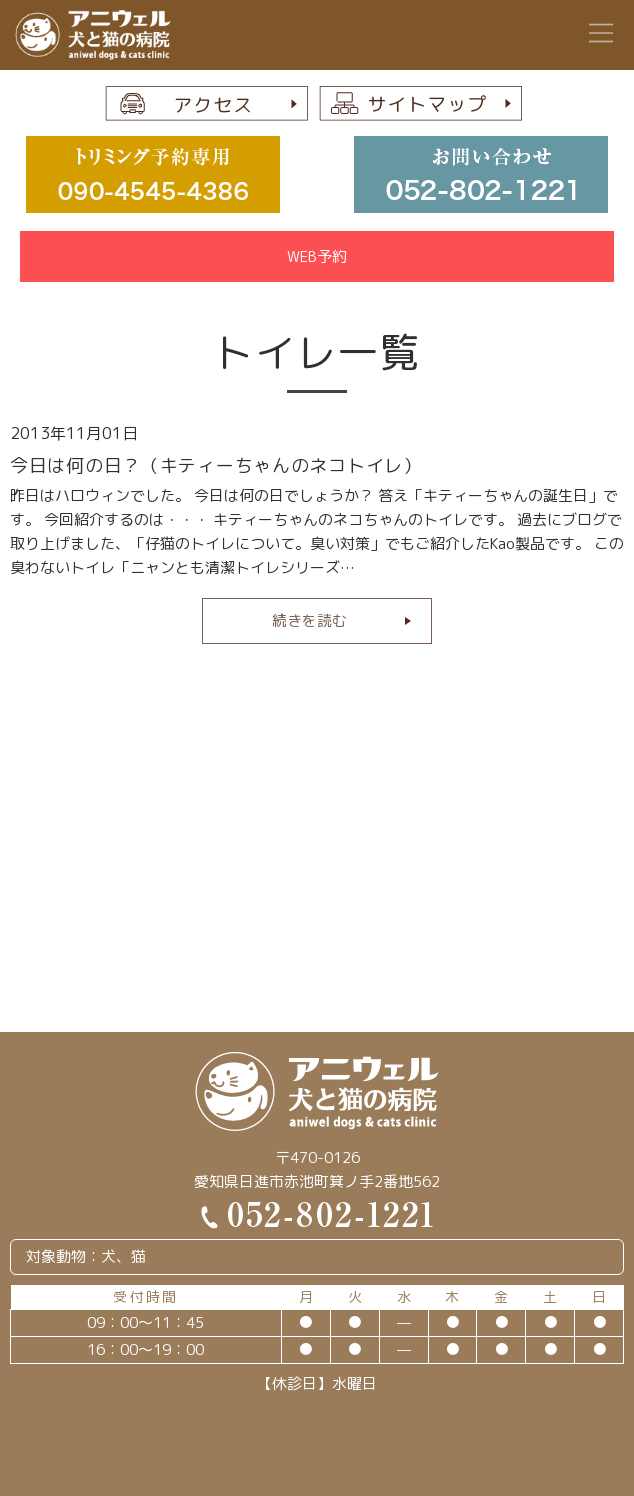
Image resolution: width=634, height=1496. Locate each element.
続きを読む (309, 620)
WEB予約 (317, 256)
